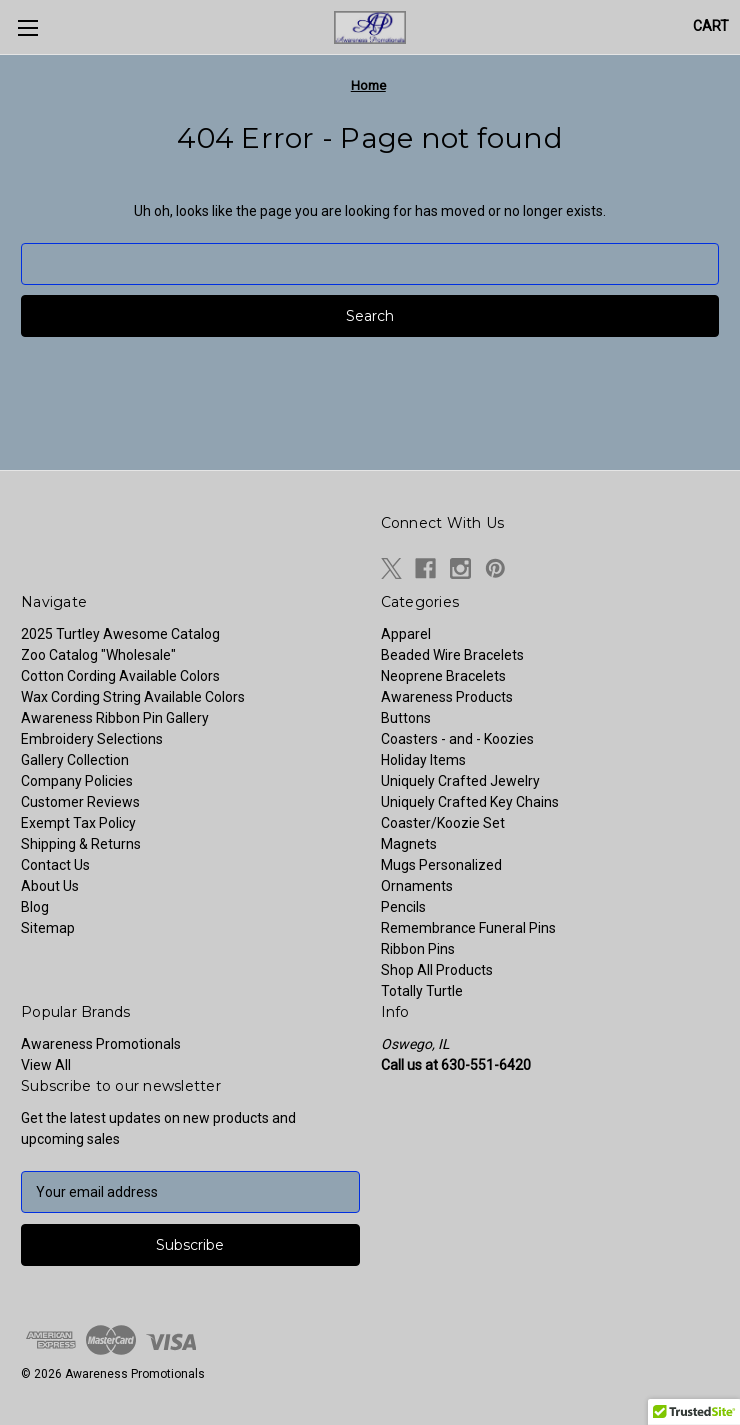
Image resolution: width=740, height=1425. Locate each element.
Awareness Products (447, 697)
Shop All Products (437, 970)
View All (46, 1065)
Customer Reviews (80, 802)
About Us (50, 886)
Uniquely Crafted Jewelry (460, 781)
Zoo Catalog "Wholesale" (98, 655)
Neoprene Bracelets (443, 676)
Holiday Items (423, 760)
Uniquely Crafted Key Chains (470, 802)
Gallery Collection (75, 760)
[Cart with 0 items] (711, 26)
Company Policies (77, 781)
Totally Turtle (422, 991)
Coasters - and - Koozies (457, 739)
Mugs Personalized (441, 865)
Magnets (409, 844)
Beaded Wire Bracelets (452, 655)
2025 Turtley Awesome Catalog (120, 634)
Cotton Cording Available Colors (120, 676)
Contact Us (55, 865)
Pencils (403, 907)
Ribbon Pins (418, 949)
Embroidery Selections (92, 739)
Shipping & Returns (81, 844)
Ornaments (417, 886)
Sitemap (48, 928)
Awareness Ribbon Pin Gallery (115, 718)
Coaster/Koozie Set (443, 823)
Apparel (406, 634)
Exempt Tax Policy (78, 823)
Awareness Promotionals (101, 1044)
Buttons (406, 718)
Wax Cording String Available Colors (133, 697)
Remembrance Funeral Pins (468, 928)
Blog (35, 907)
